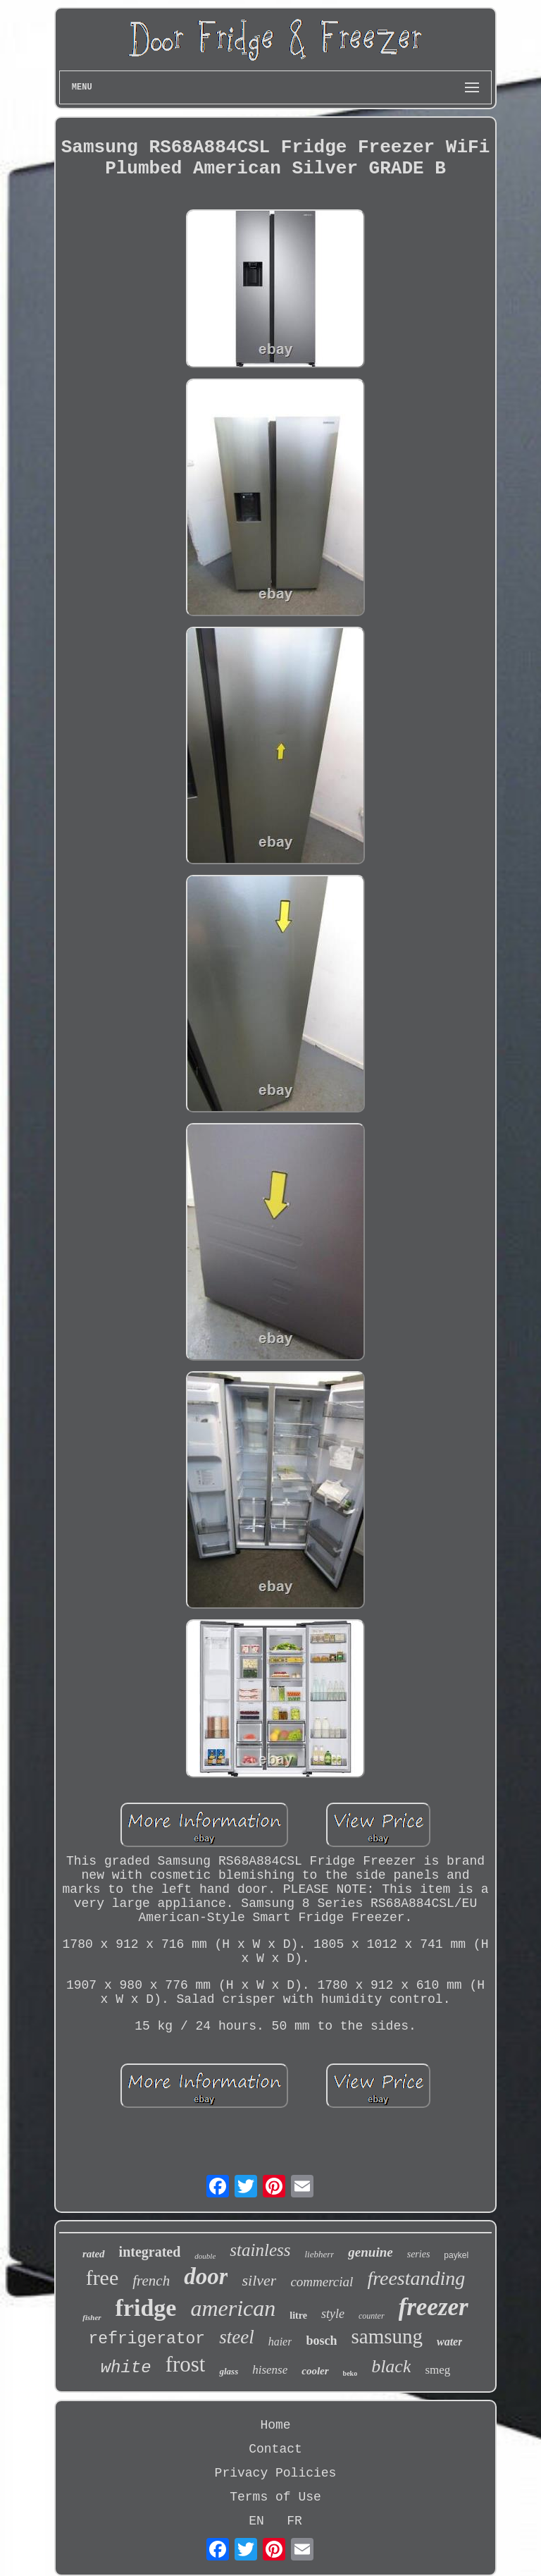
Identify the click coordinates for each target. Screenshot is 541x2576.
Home (275, 2425)
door (206, 2276)
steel (236, 2337)
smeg (437, 2369)
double (205, 2256)
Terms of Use (275, 2497)
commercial (321, 2281)
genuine (370, 2252)
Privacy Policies (276, 2473)
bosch (321, 2340)
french (151, 2280)
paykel (456, 2255)
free (102, 2277)
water (449, 2342)
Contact (275, 2449)
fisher (91, 2317)
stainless (260, 2249)
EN (256, 2521)
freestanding (416, 2278)
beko (350, 2373)
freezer (433, 2307)
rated (93, 2253)
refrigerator (147, 2339)
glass (228, 2371)
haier (280, 2342)
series (418, 2254)
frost (186, 2364)
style (332, 2314)
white (126, 2367)
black (391, 2366)
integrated (150, 2251)
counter (372, 2316)
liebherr (319, 2254)
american (232, 2308)
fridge (146, 2308)
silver (259, 2280)
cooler (314, 2370)
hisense (269, 2369)
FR (294, 2521)
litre (298, 2315)
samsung (387, 2336)
